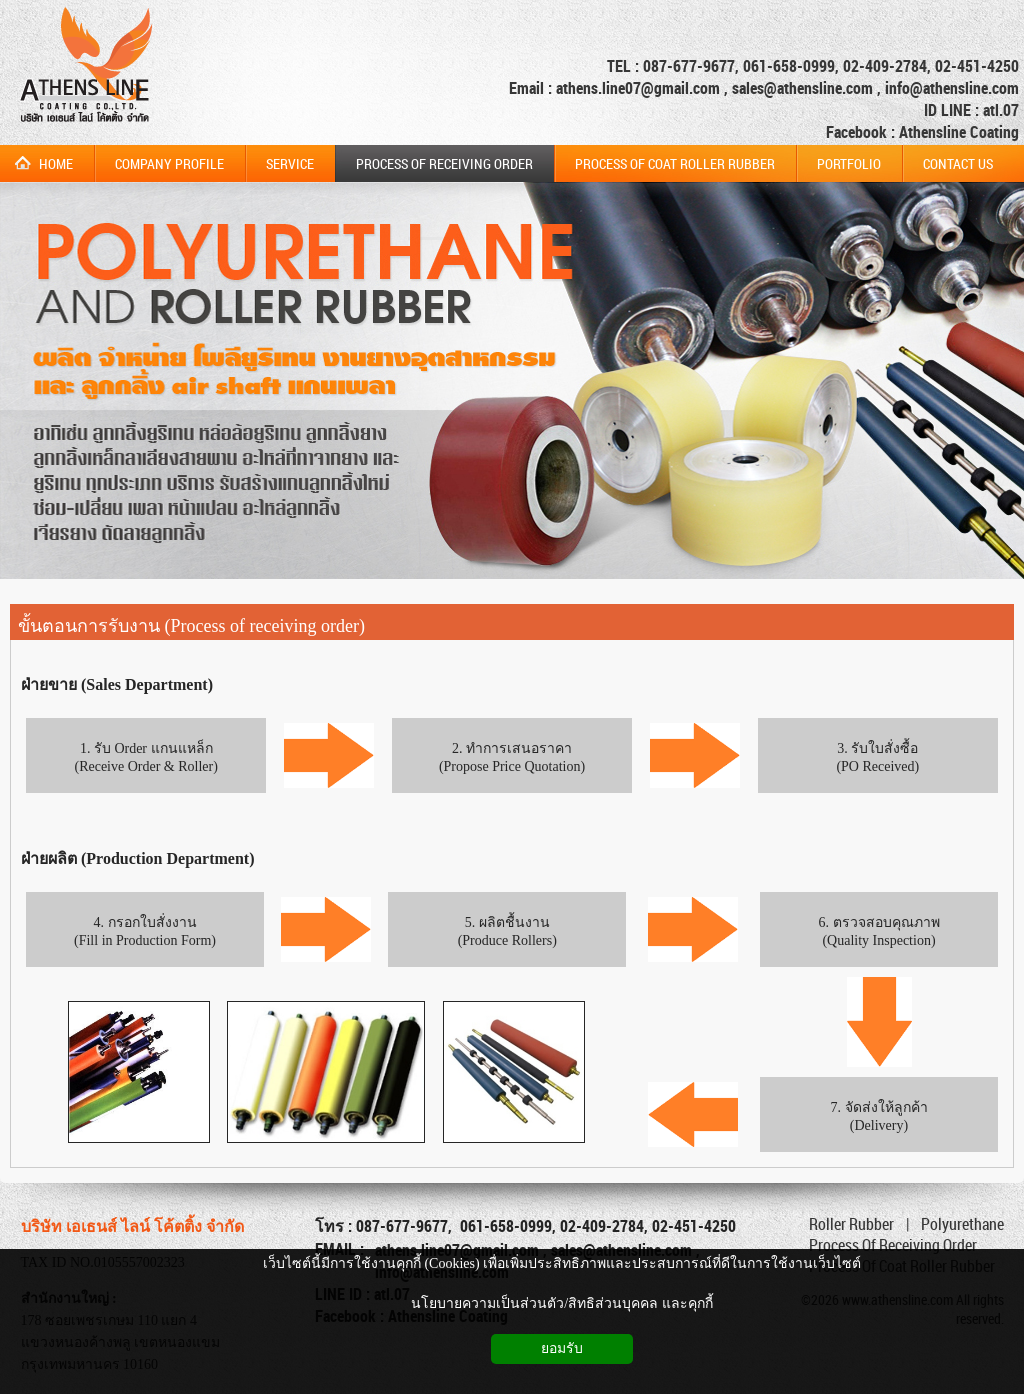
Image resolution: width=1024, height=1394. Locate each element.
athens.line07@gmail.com (640, 88)
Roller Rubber (851, 1224)
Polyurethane (962, 1224)
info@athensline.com (952, 88)
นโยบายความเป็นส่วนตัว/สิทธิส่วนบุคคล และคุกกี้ (561, 1303)
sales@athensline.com (802, 88)
